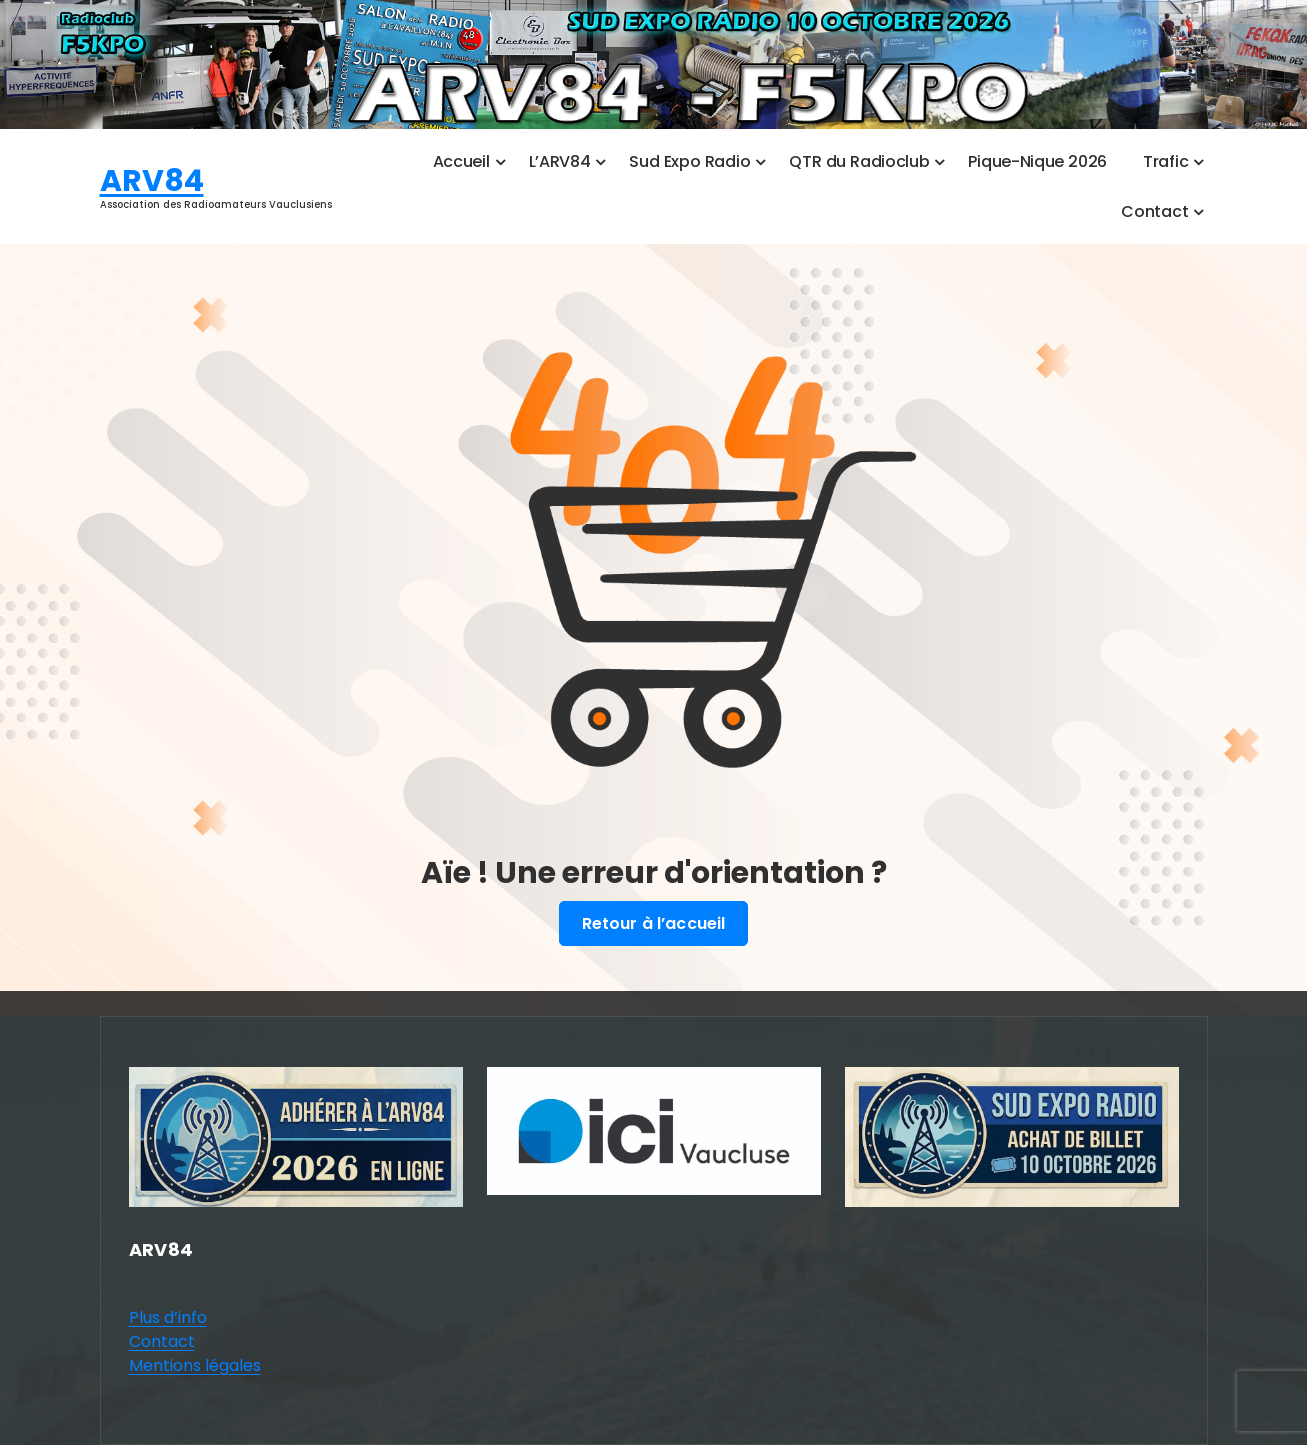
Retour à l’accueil (654, 924)
